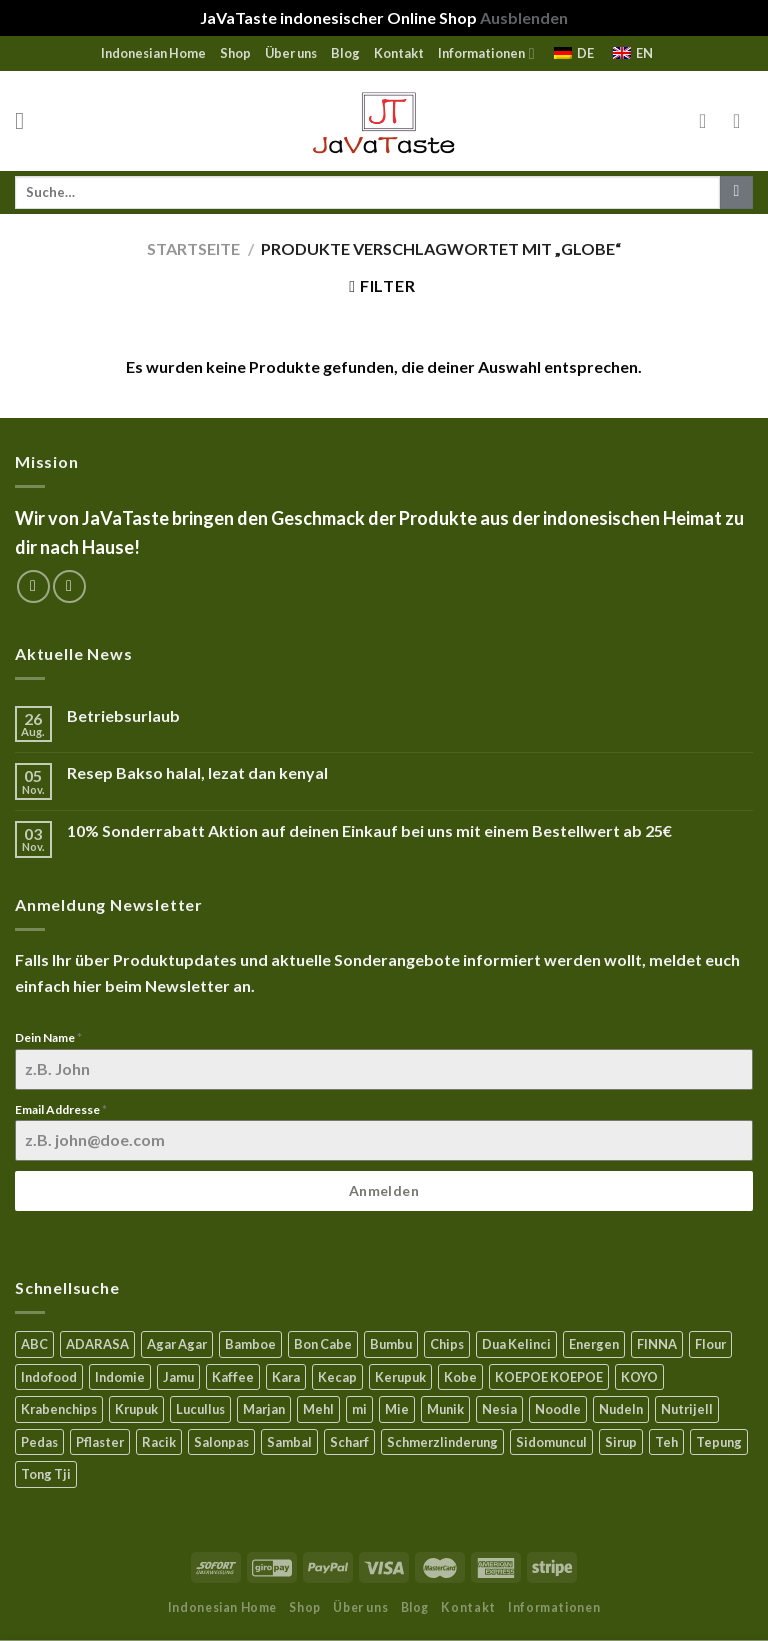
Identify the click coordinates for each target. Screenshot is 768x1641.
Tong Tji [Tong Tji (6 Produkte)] (46, 1474)
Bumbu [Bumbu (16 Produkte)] (391, 1344)
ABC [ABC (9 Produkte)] (34, 1344)
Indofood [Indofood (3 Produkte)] (49, 1377)
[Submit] (736, 193)
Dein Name (48, 1037)
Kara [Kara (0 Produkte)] (286, 1377)
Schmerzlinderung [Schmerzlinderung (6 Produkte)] (442, 1442)
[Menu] (27, 120)
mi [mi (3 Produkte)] (359, 1409)
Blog (345, 53)
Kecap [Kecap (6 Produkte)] (337, 1377)
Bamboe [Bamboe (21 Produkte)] (250, 1344)
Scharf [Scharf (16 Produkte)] (349, 1442)
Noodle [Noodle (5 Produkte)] (558, 1409)
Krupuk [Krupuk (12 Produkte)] (136, 1409)
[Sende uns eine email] (69, 586)
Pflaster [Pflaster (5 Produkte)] (100, 1442)
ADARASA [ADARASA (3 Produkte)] (97, 1344)
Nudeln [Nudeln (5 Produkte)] (621, 1409)
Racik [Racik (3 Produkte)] (159, 1442)
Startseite (193, 248)
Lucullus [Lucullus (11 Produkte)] (200, 1409)
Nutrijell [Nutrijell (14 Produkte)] (687, 1409)
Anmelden (384, 1190)
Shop (235, 53)
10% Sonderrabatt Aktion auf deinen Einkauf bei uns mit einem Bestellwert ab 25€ (369, 830)
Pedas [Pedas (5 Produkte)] (39, 1442)
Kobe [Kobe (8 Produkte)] (460, 1377)
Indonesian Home (153, 53)
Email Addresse (61, 1109)
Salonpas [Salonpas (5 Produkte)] (221, 1442)
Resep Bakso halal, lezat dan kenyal (197, 772)
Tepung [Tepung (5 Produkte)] (719, 1442)
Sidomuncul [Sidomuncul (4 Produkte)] (551, 1442)
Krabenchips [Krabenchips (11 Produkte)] (59, 1409)
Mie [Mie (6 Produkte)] (397, 1409)
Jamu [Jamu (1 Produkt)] (178, 1377)
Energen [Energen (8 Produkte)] (594, 1344)
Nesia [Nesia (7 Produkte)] (499, 1409)
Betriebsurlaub (123, 715)
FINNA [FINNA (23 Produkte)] (657, 1344)
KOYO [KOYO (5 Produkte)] (639, 1377)
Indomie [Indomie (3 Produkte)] (120, 1377)
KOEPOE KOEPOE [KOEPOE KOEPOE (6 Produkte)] (549, 1377)
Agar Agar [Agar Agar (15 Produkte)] (177, 1344)
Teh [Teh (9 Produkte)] (666, 1442)
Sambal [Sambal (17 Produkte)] (289, 1442)
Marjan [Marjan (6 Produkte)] (264, 1409)
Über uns (291, 53)
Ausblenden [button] (524, 17)
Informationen (486, 53)
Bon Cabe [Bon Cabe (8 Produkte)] (323, 1344)
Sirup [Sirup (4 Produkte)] (621, 1442)
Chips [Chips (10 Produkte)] (447, 1344)
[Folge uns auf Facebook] (33, 586)
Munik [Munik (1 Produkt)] (445, 1409)
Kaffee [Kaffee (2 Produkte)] (233, 1377)
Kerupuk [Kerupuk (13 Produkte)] (400, 1377)
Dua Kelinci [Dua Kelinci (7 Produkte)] (516, 1344)
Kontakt (399, 53)
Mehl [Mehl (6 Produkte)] (318, 1409)
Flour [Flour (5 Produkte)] (710, 1344)
